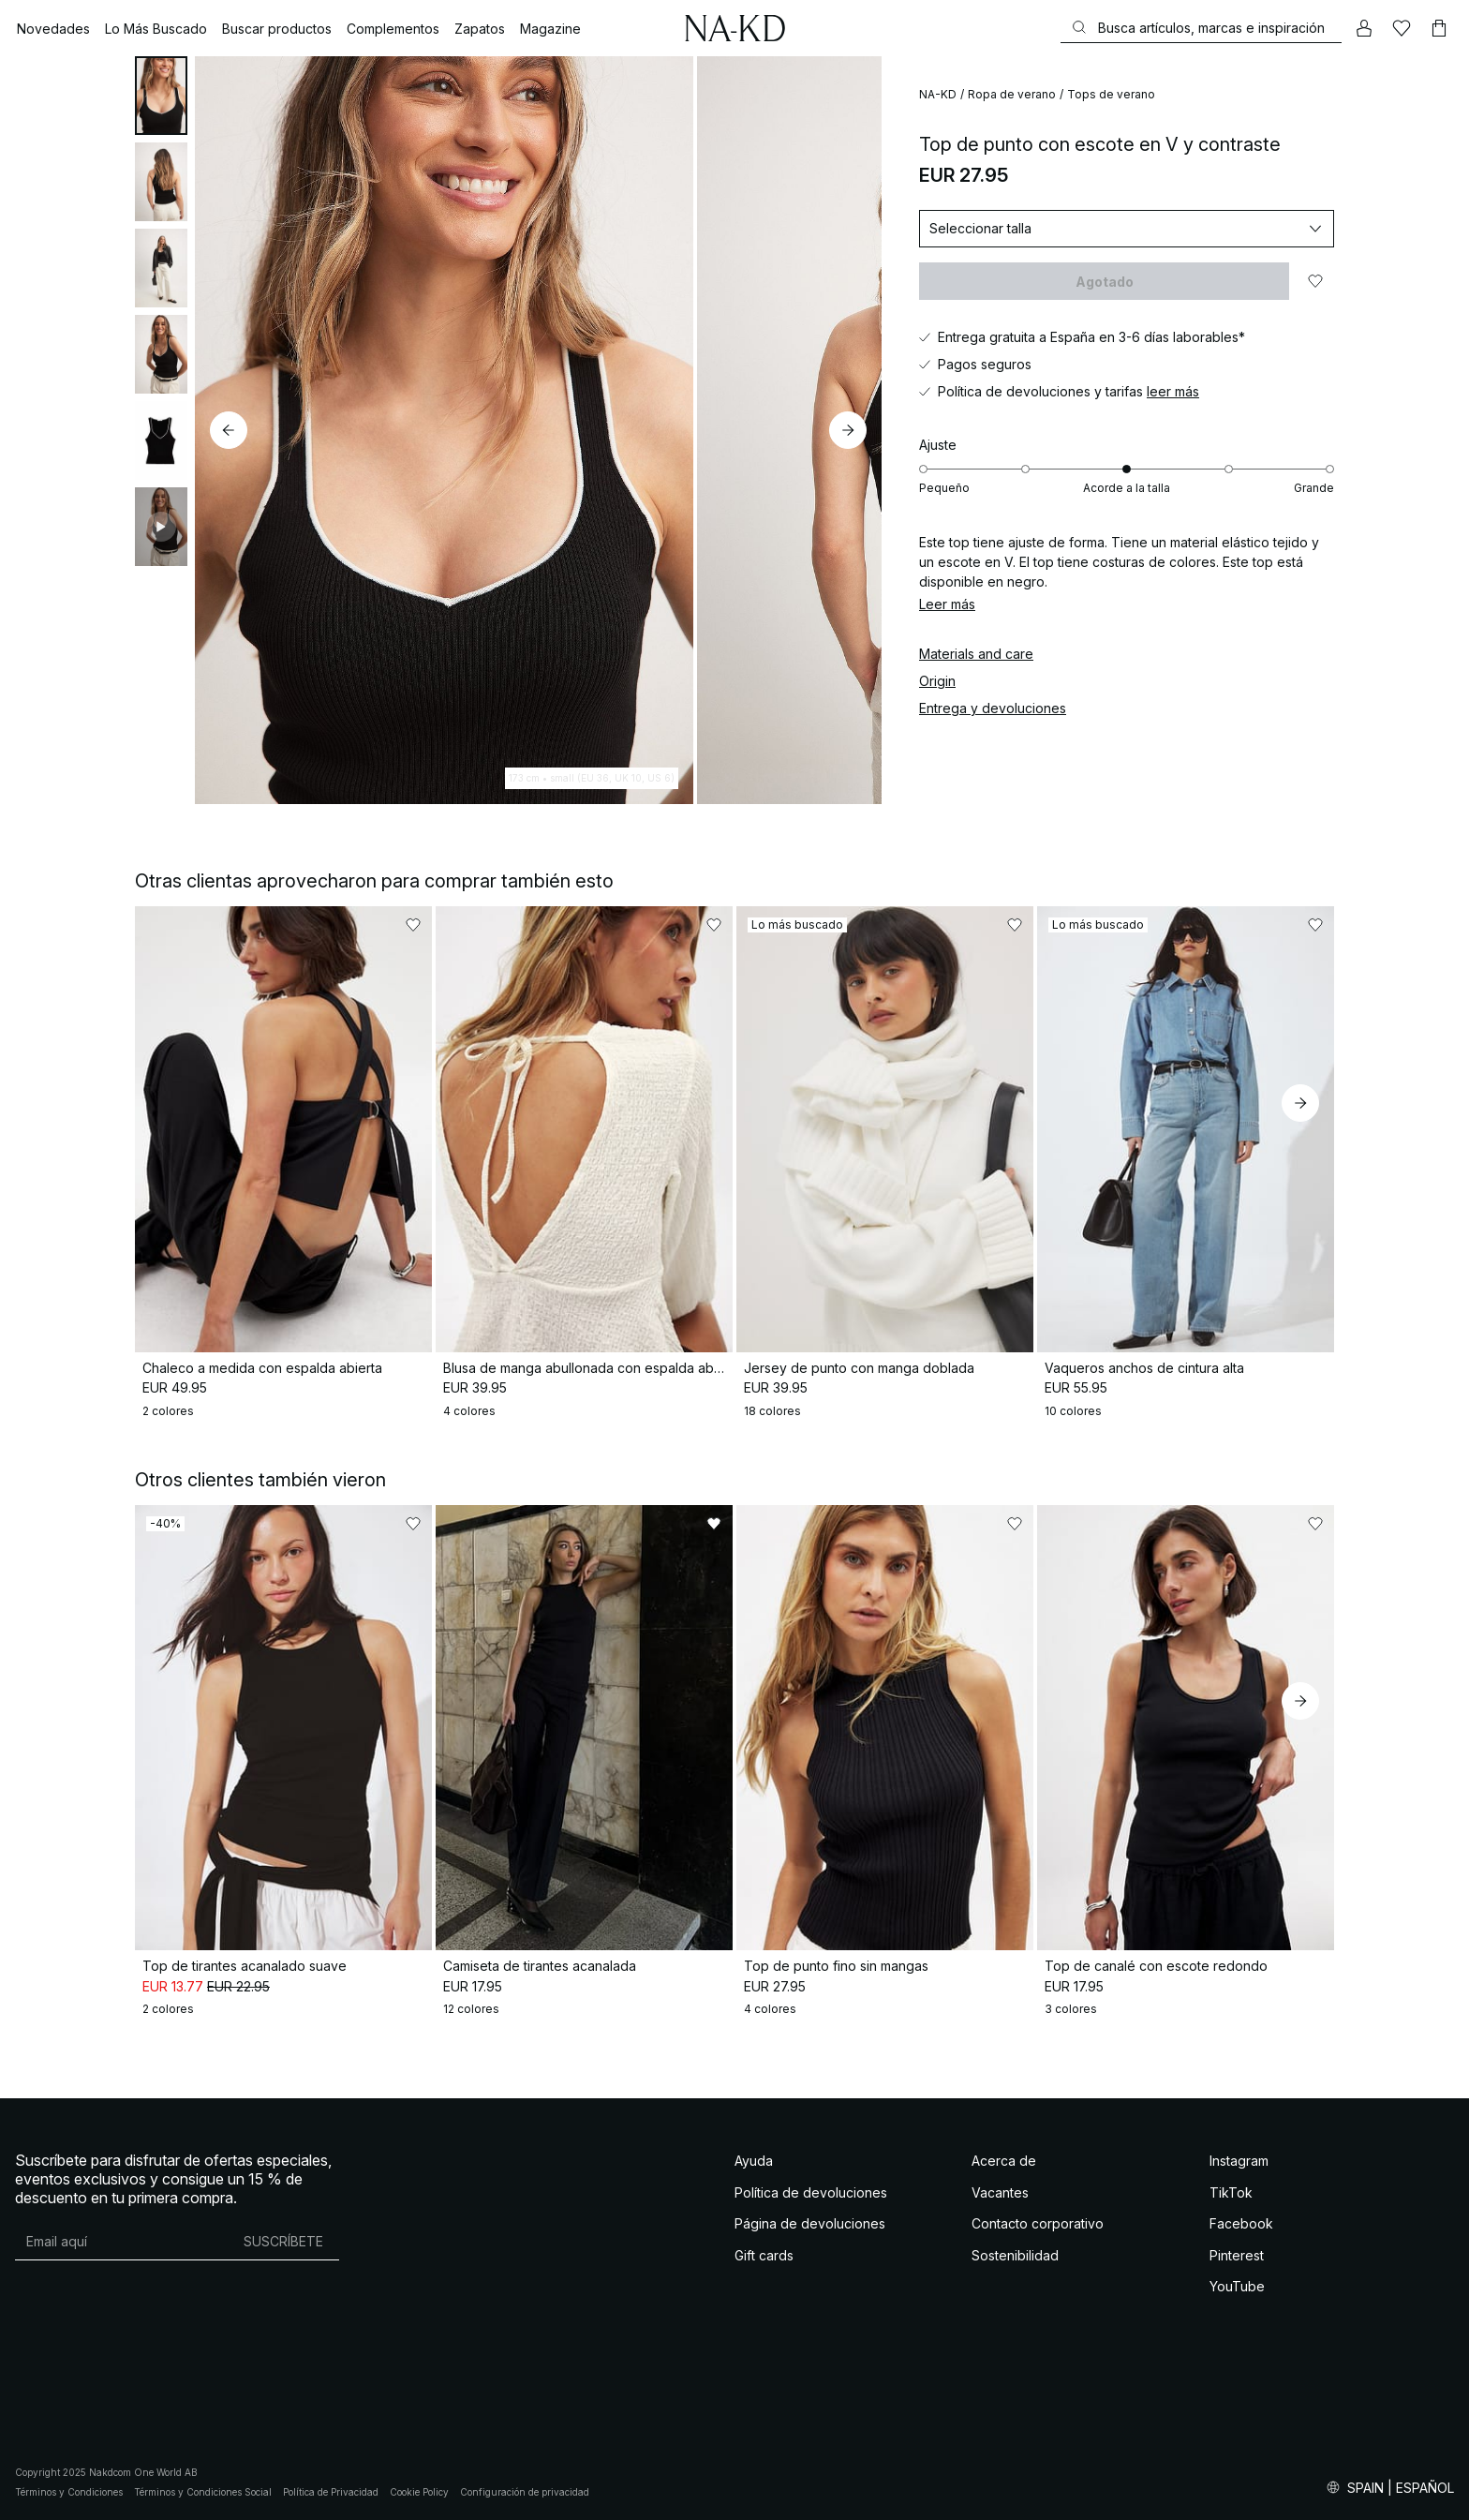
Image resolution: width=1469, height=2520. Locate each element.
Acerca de (1004, 2161)
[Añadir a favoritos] (1315, 281)
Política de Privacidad (330, 2492)
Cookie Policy (419, 2492)
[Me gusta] (1402, 28)
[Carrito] (1439, 28)
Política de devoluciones (810, 2192)
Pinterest (1236, 2255)
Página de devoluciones (809, 2223)
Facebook (1241, 2223)
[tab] (161, 95)
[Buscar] (1201, 27)
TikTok (1231, 2192)
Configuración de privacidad (524, 2492)
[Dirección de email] (121, 2240)
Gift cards (764, 2255)
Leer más (947, 604)
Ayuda (753, 2161)
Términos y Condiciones (69, 2492)
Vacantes (1000, 2192)
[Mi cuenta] (1364, 28)
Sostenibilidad (1015, 2255)
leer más (1173, 391)
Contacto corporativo (1038, 2223)
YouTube (1237, 2286)
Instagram (1239, 2161)
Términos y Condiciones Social (203, 2492)
